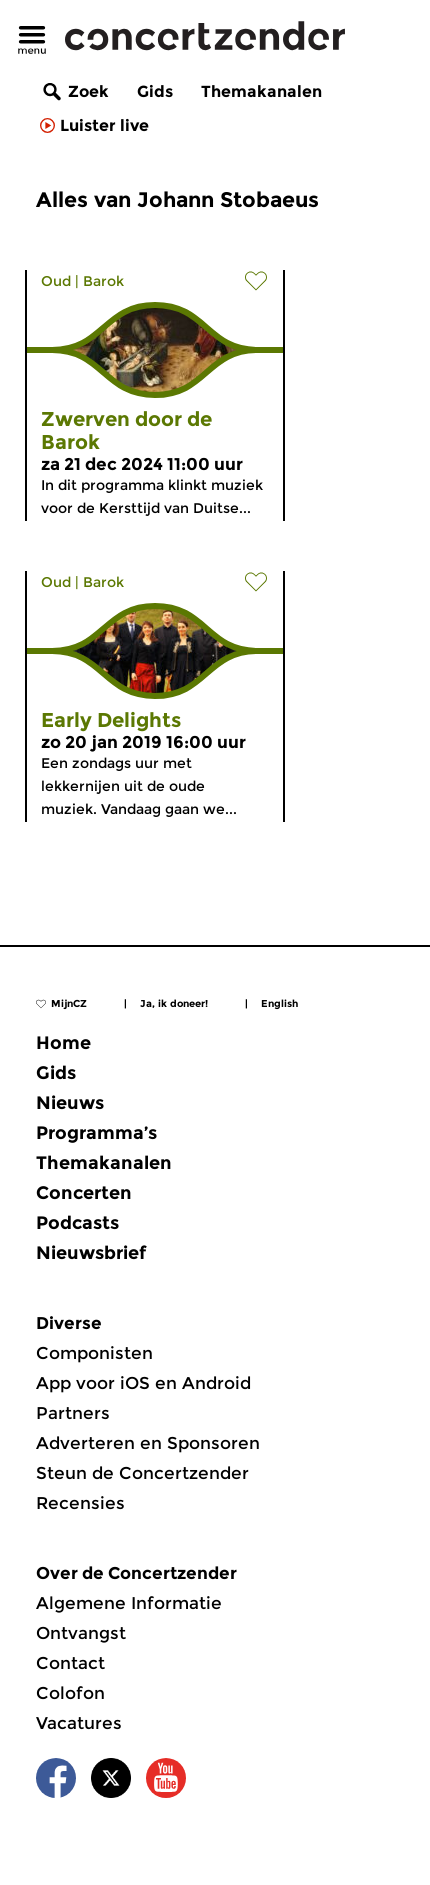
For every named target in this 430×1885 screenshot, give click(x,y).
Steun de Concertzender (142, 1473)
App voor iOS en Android (143, 1383)
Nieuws (70, 1103)
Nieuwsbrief (91, 1253)
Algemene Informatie (129, 1603)
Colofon (70, 1693)
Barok (103, 281)
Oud (56, 281)
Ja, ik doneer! (174, 1003)
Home (63, 1043)
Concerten (84, 1193)
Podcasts (77, 1223)
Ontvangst (81, 1633)
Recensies (80, 1503)
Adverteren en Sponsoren (148, 1443)
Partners (73, 1413)
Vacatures (79, 1723)
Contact (70, 1663)
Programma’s (96, 1133)
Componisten (94, 1353)
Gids (155, 91)
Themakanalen (261, 91)
